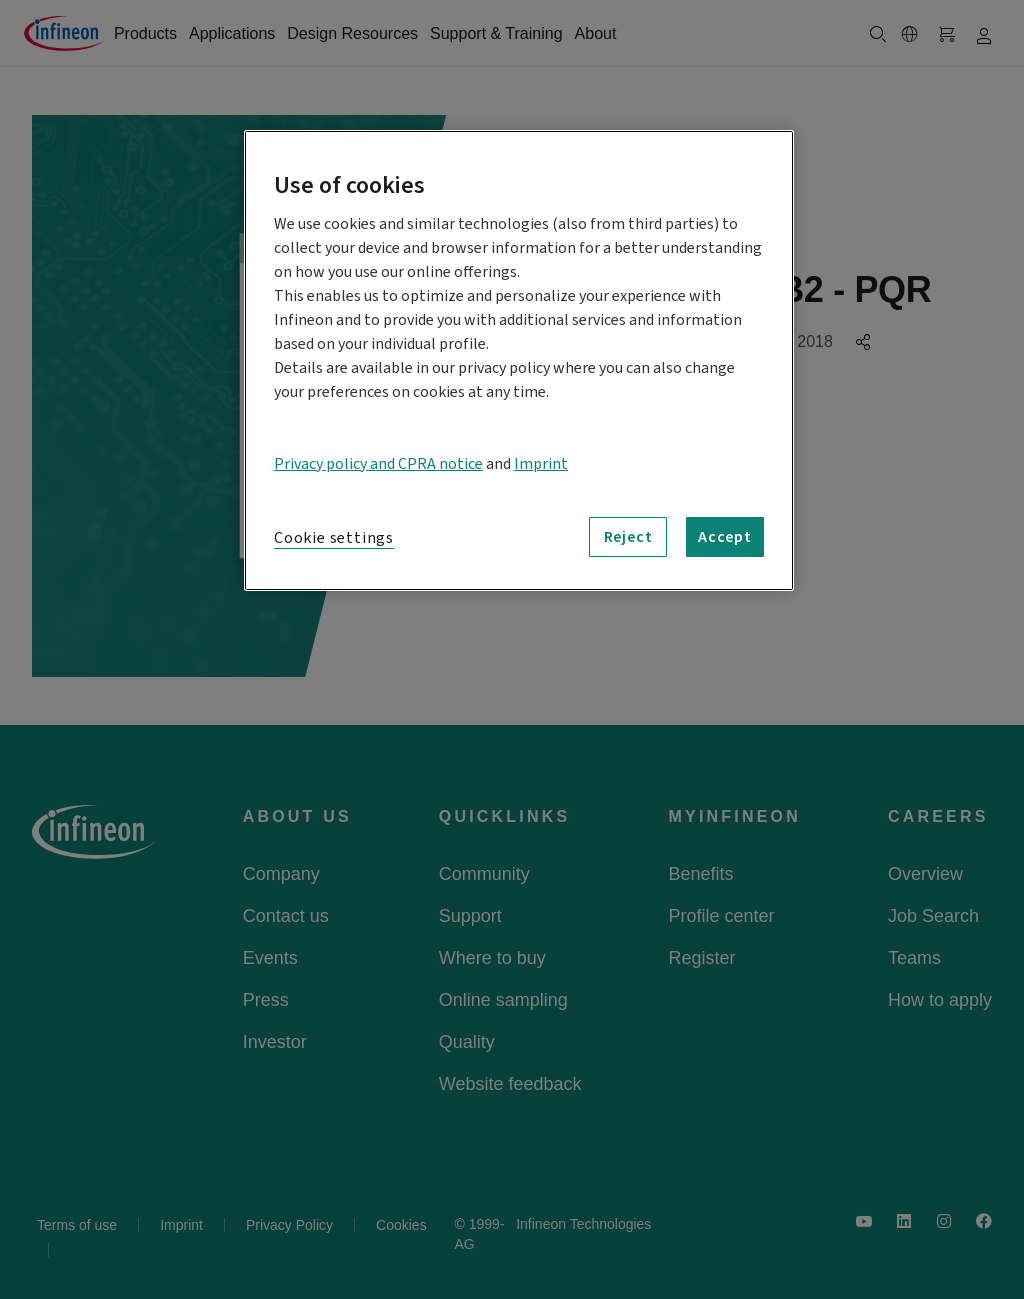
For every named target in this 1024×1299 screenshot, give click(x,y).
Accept (725, 537)
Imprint (541, 464)
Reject (628, 537)
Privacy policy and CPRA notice (378, 464)
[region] (519, 360)
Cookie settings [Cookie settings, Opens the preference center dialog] (334, 538)
